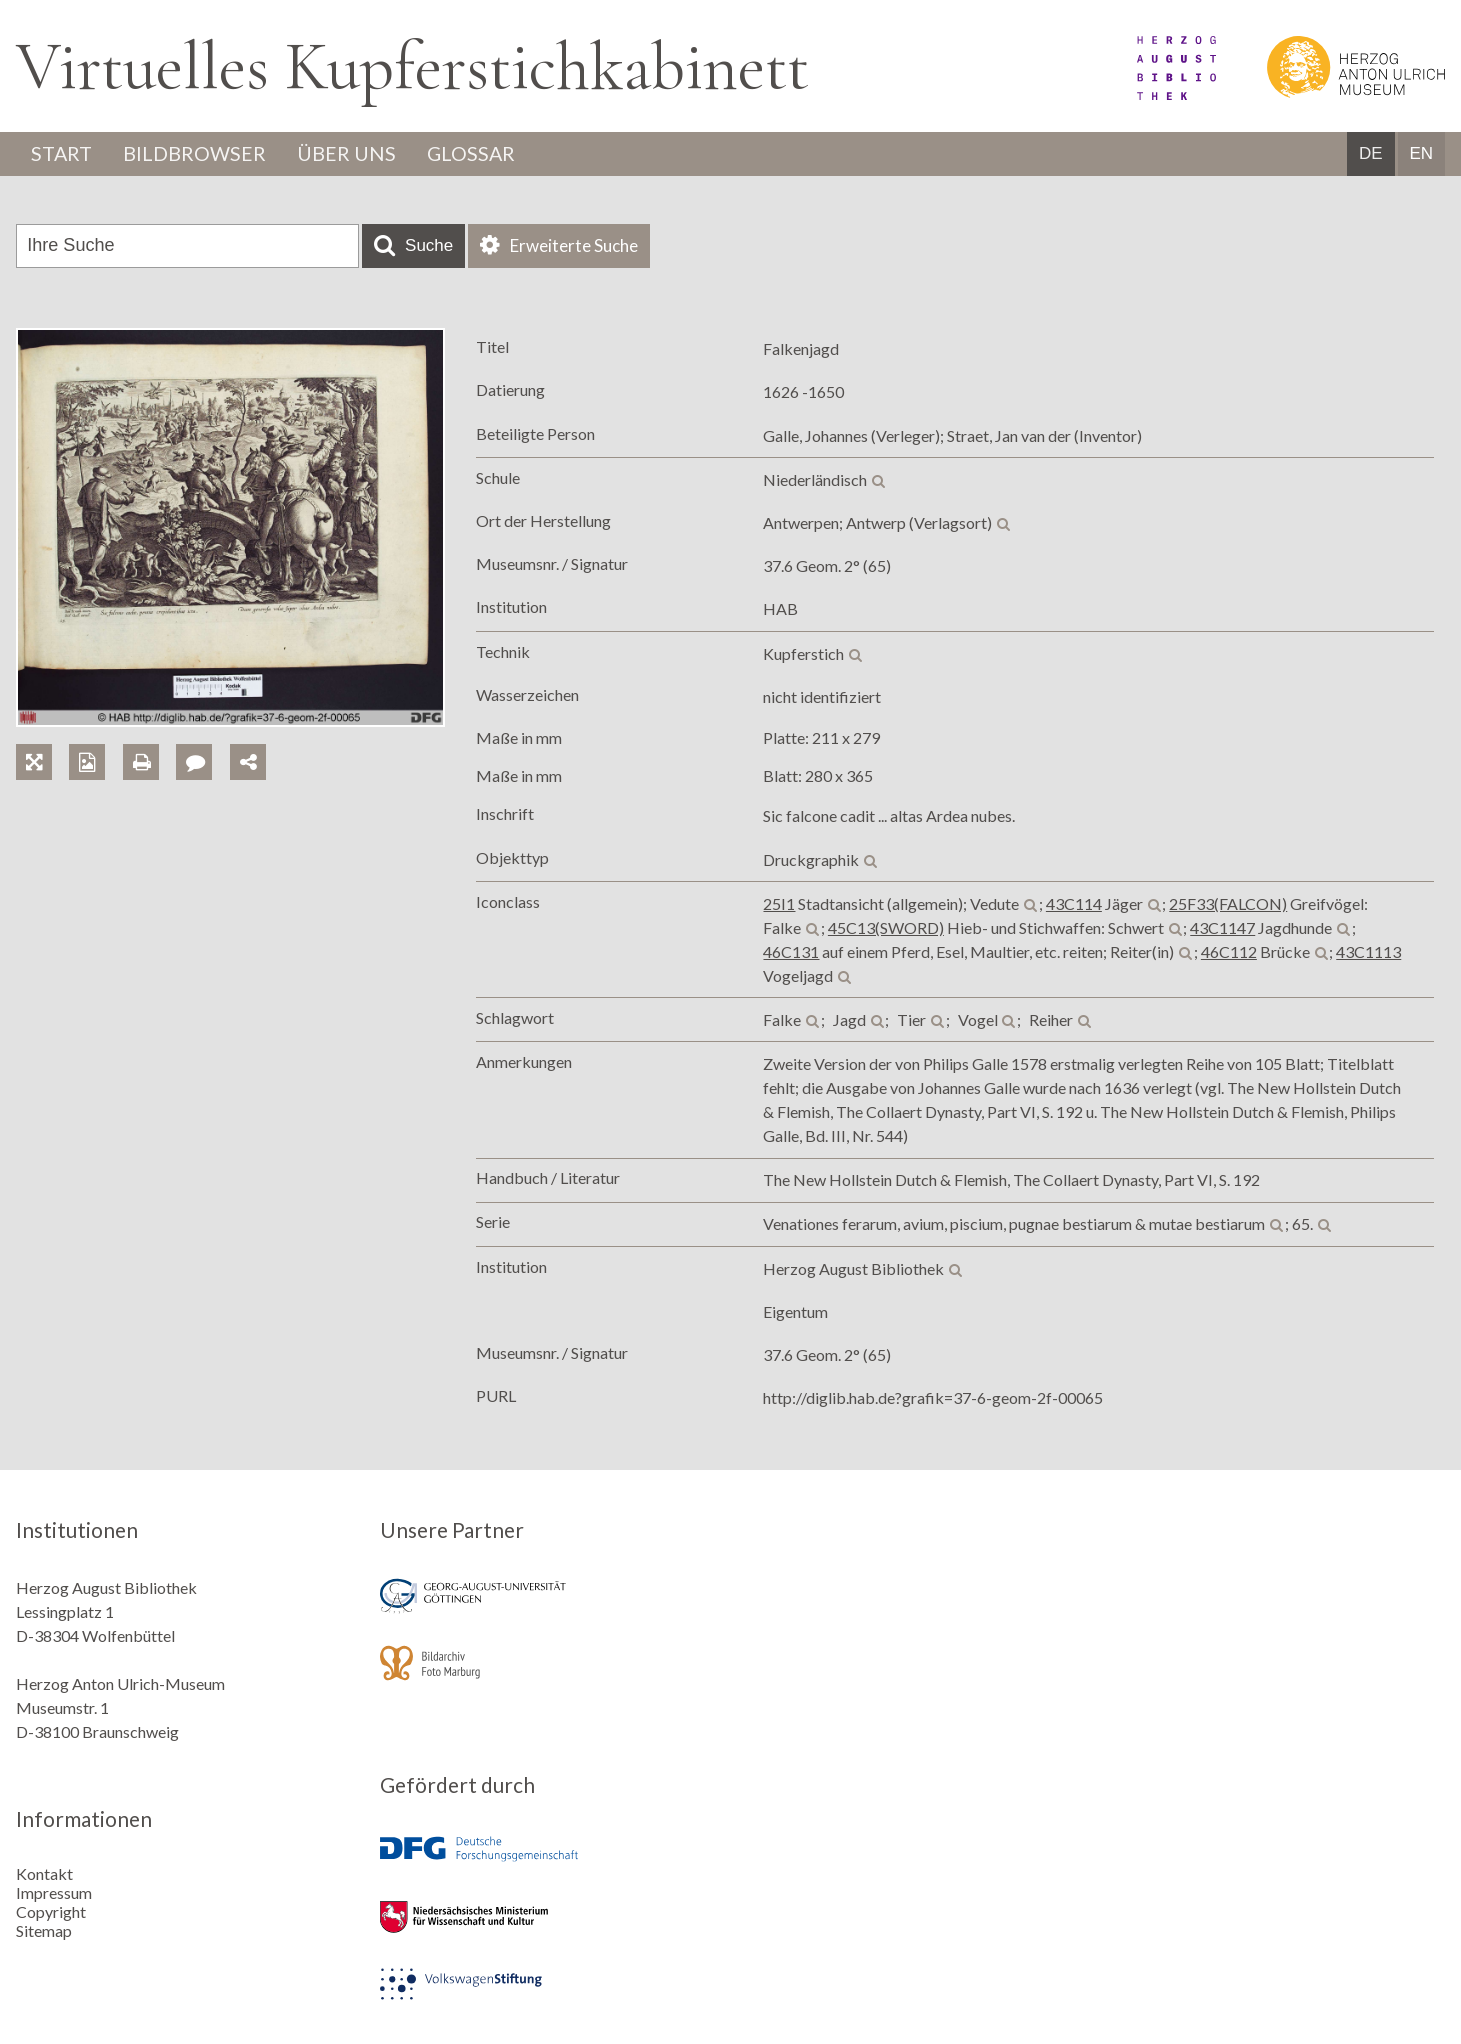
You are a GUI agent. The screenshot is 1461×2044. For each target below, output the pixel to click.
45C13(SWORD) (886, 927)
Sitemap (44, 1929)
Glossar (477, 154)
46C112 (1229, 951)
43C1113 (1368, 951)
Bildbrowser (197, 154)
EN (1421, 154)
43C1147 (1222, 927)
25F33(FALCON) (1228, 903)
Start (63, 154)
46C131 (791, 951)
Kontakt (44, 1872)
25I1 (779, 903)
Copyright (51, 1910)
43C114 (1074, 903)
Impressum (54, 1891)
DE (1371, 154)
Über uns (350, 154)
